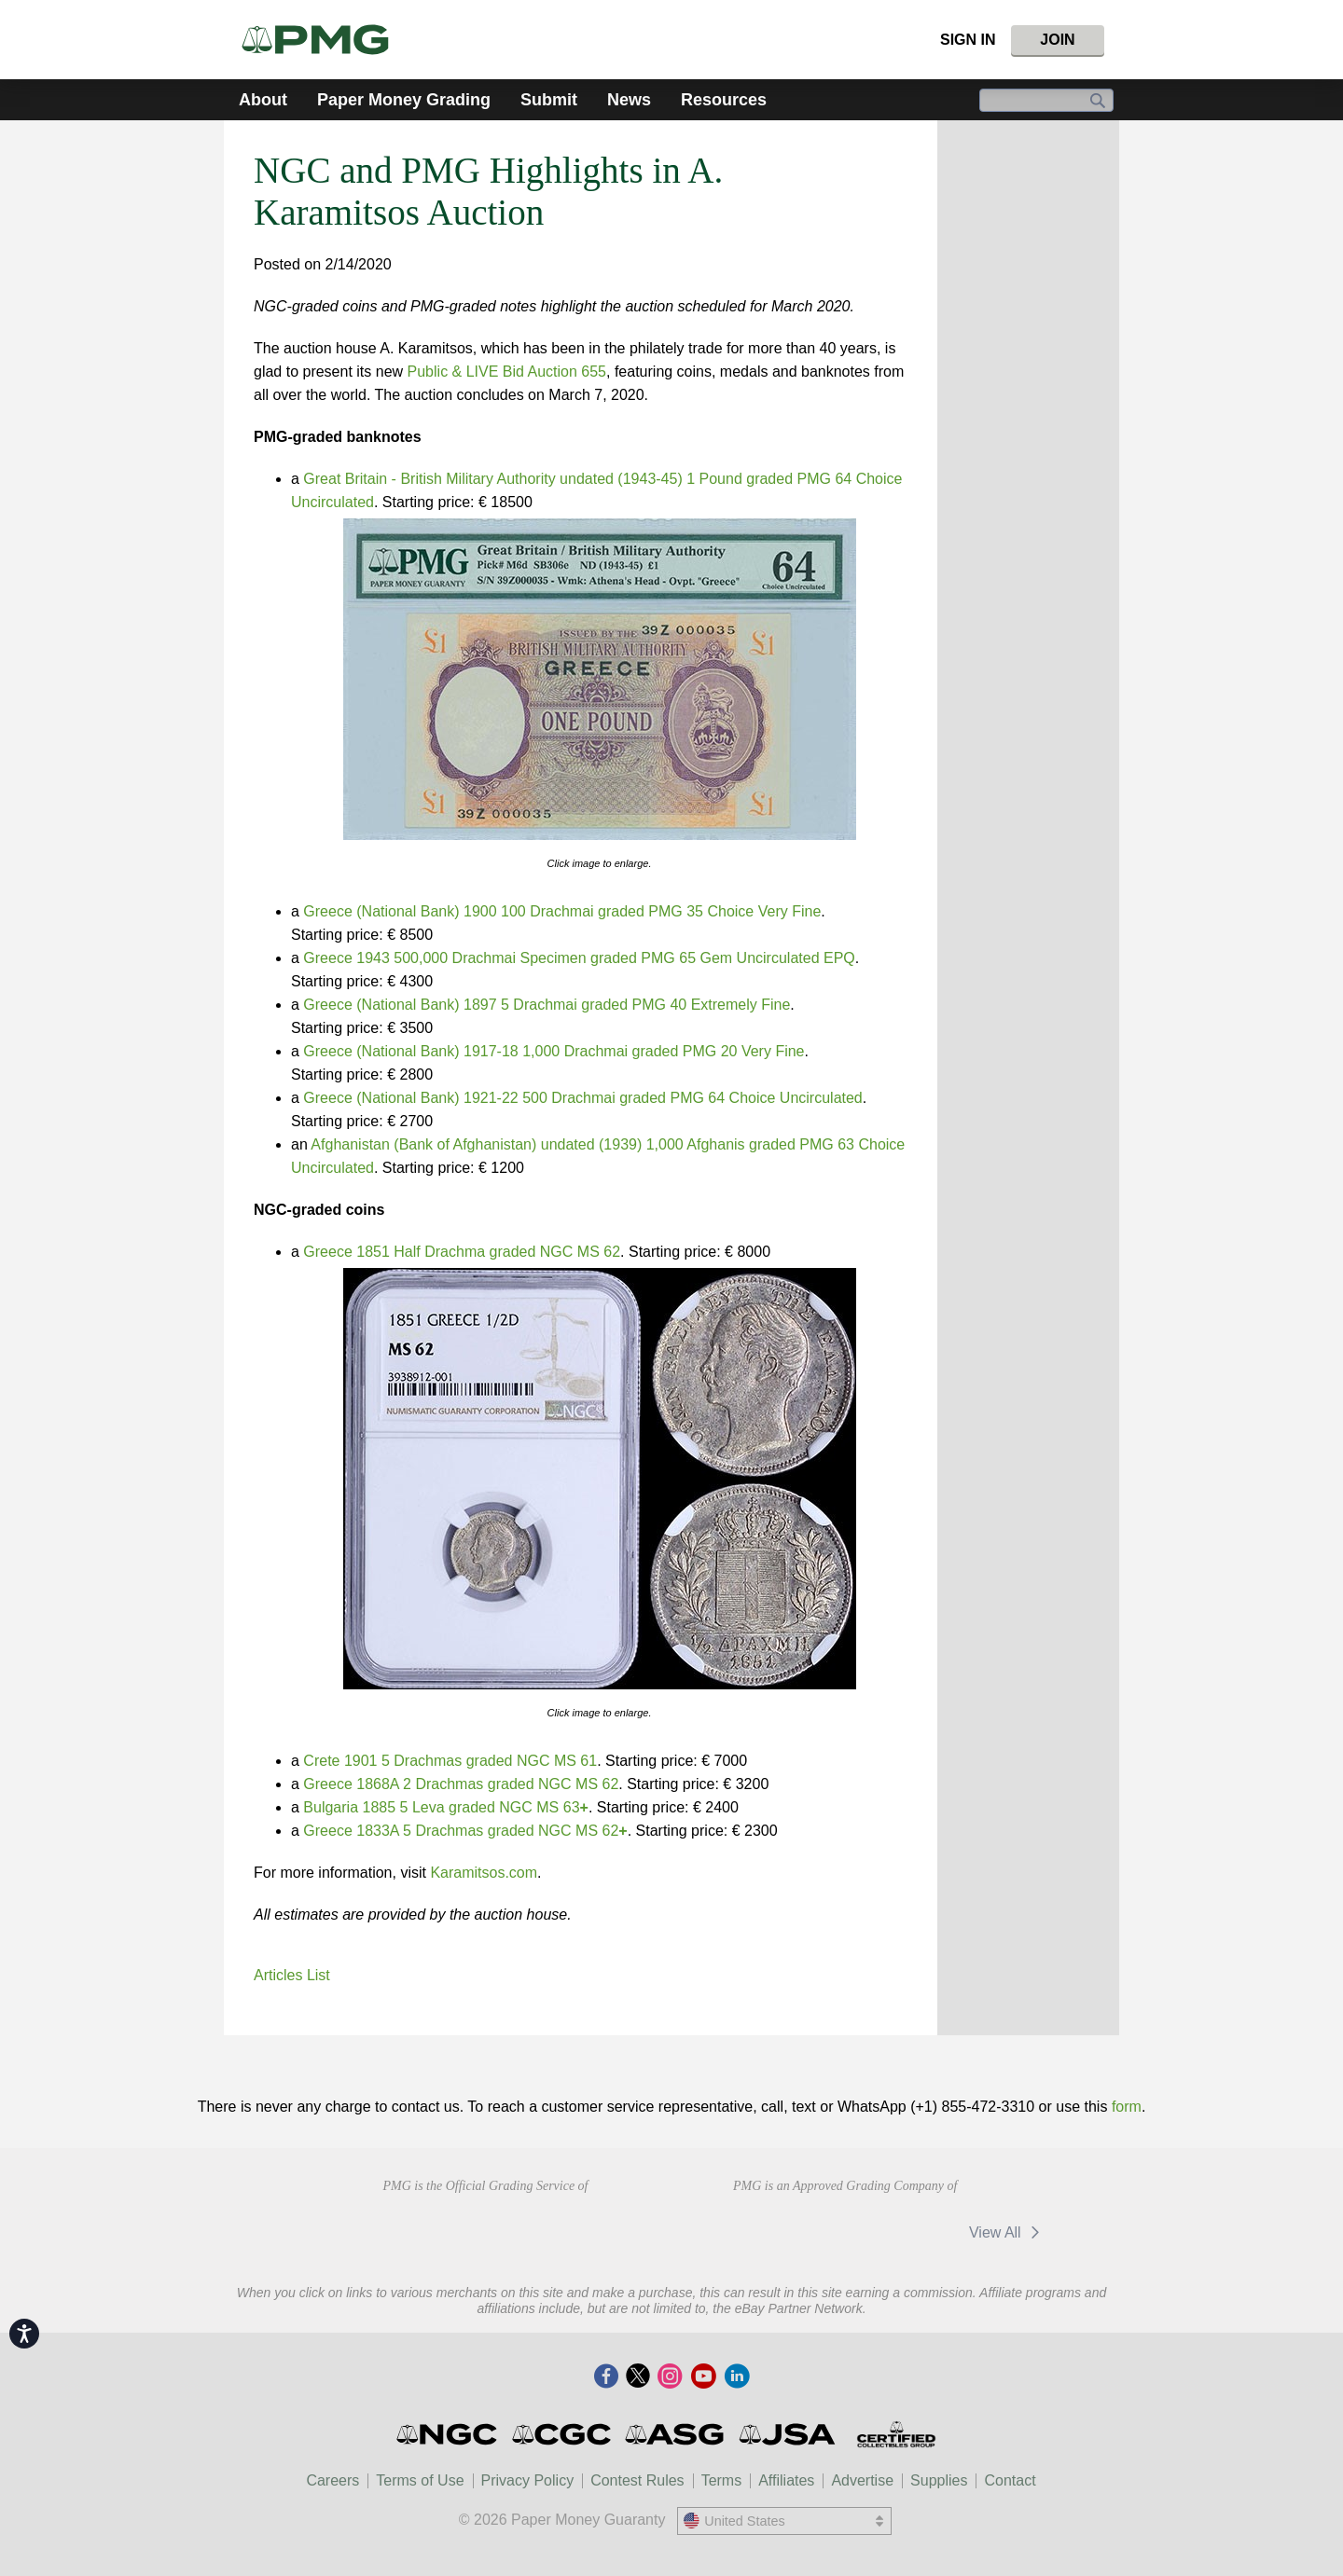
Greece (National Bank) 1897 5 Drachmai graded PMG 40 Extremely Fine (546, 1004)
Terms (721, 2480)
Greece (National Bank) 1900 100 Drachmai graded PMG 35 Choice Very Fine (562, 911)
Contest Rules (637, 2480)
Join (1057, 40)
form (1127, 2107)
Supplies (938, 2480)
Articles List (292, 1975)
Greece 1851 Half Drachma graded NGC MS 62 (461, 1252)
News (629, 99)
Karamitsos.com (483, 1872)
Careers (332, 2480)
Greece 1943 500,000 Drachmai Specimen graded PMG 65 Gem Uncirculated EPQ (578, 958)
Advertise (862, 2480)
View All (1007, 2232)
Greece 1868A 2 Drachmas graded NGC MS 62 (460, 1784)
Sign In (968, 40)
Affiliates (786, 2480)
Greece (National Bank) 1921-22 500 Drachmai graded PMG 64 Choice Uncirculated (582, 1098)
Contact (1009, 2480)
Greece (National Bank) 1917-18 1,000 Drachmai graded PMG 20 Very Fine (553, 1051)
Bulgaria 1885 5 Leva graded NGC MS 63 (445, 1807)
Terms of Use (420, 2480)
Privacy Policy (528, 2480)
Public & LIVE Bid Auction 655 (507, 371)
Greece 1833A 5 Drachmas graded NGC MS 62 (465, 1831)
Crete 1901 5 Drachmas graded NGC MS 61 (450, 1761)
